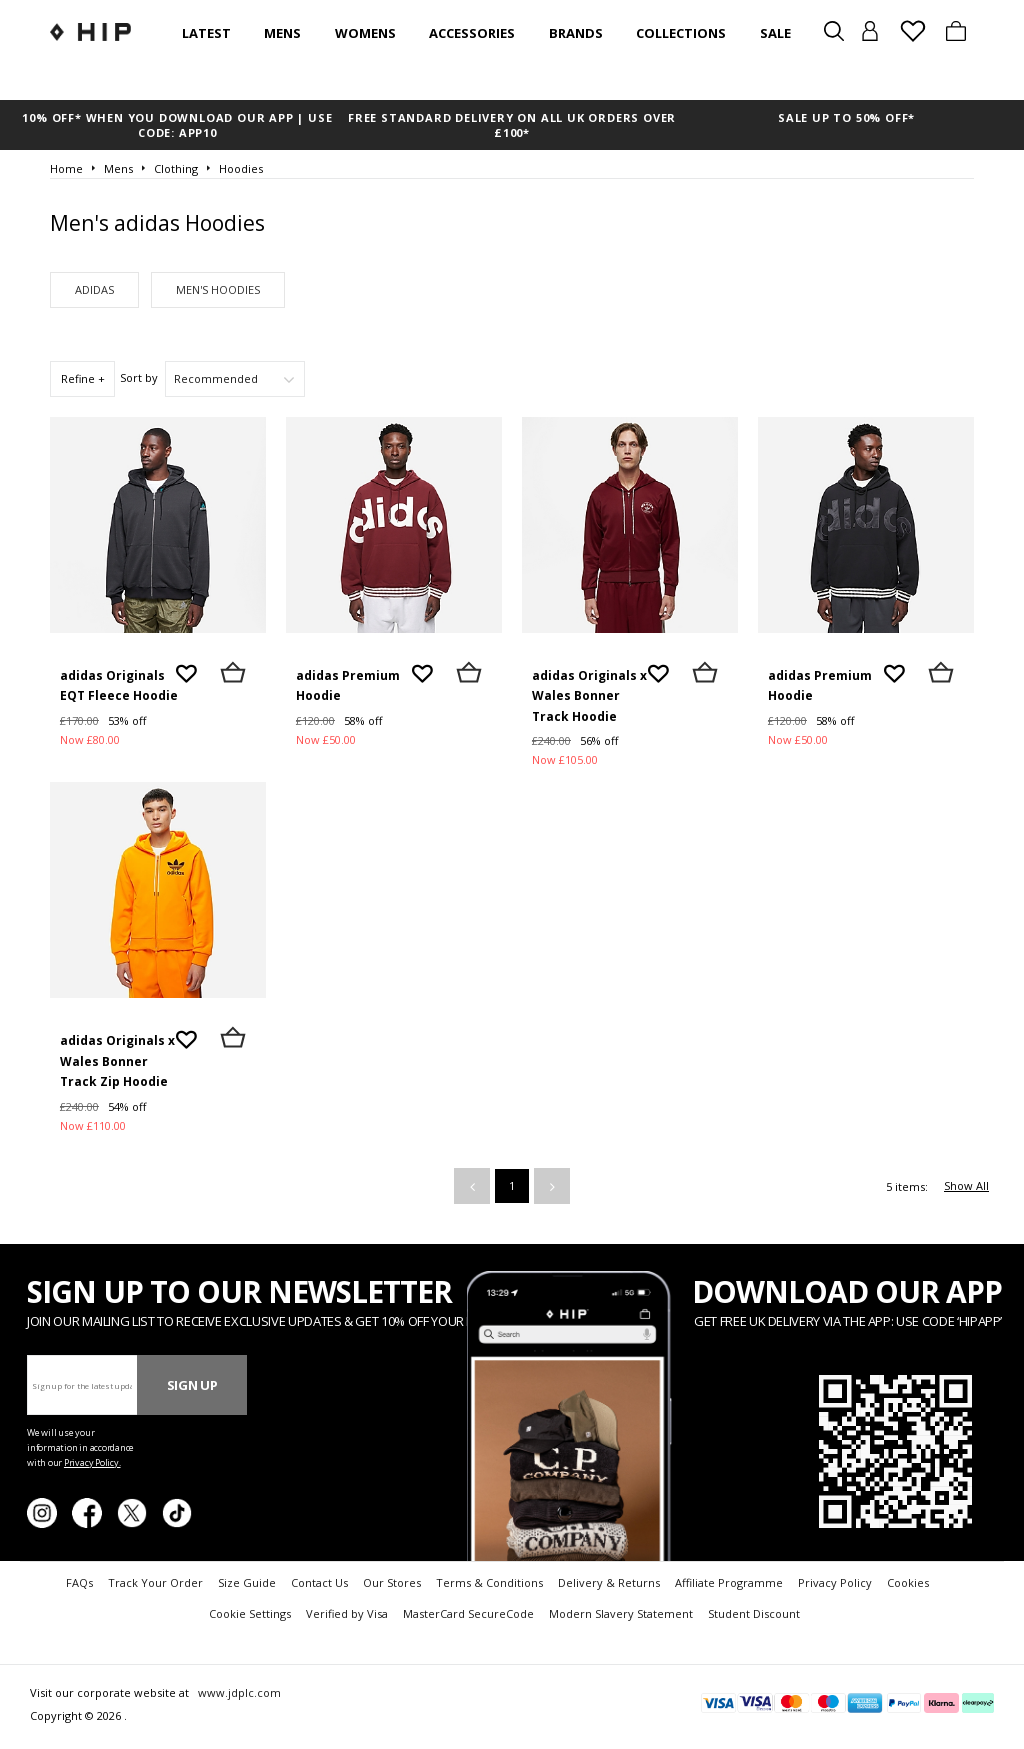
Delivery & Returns (609, 1582)
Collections (681, 33)
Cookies (908, 1582)
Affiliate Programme (729, 1582)
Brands (576, 33)
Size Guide (247, 1582)
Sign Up (192, 1385)
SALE (775, 33)
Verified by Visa (347, 1613)
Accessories (472, 33)
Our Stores (392, 1582)
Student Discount (754, 1613)
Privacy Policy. (92, 1462)
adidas (94, 289)
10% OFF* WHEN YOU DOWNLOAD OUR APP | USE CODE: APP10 (177, 125)
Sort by (139, 377)
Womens (365, 33)
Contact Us (319, 1582)
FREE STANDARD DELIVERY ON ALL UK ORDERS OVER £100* (512, 125)
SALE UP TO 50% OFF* (846, 117)
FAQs (79, 1582)
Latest (206, 33)
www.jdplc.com (238, 1692)
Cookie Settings (250, 1613)
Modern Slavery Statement (621, 1613)
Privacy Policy (835, 1582)
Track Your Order (155, 1582)
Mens (282, 33)
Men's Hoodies (218, 289)
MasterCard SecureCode (468, 1613)
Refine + (83, 378)
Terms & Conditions (489, 1582)
